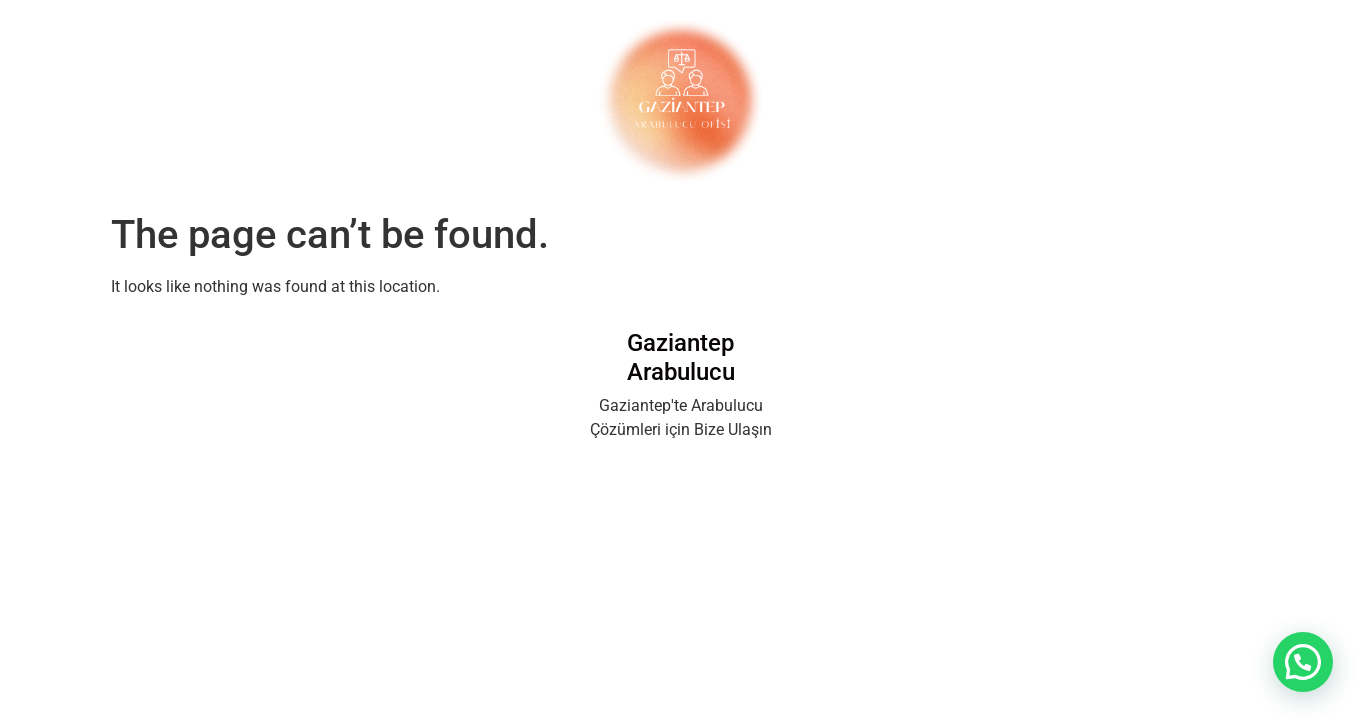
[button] (1303, 662)
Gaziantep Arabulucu (681, 357)
